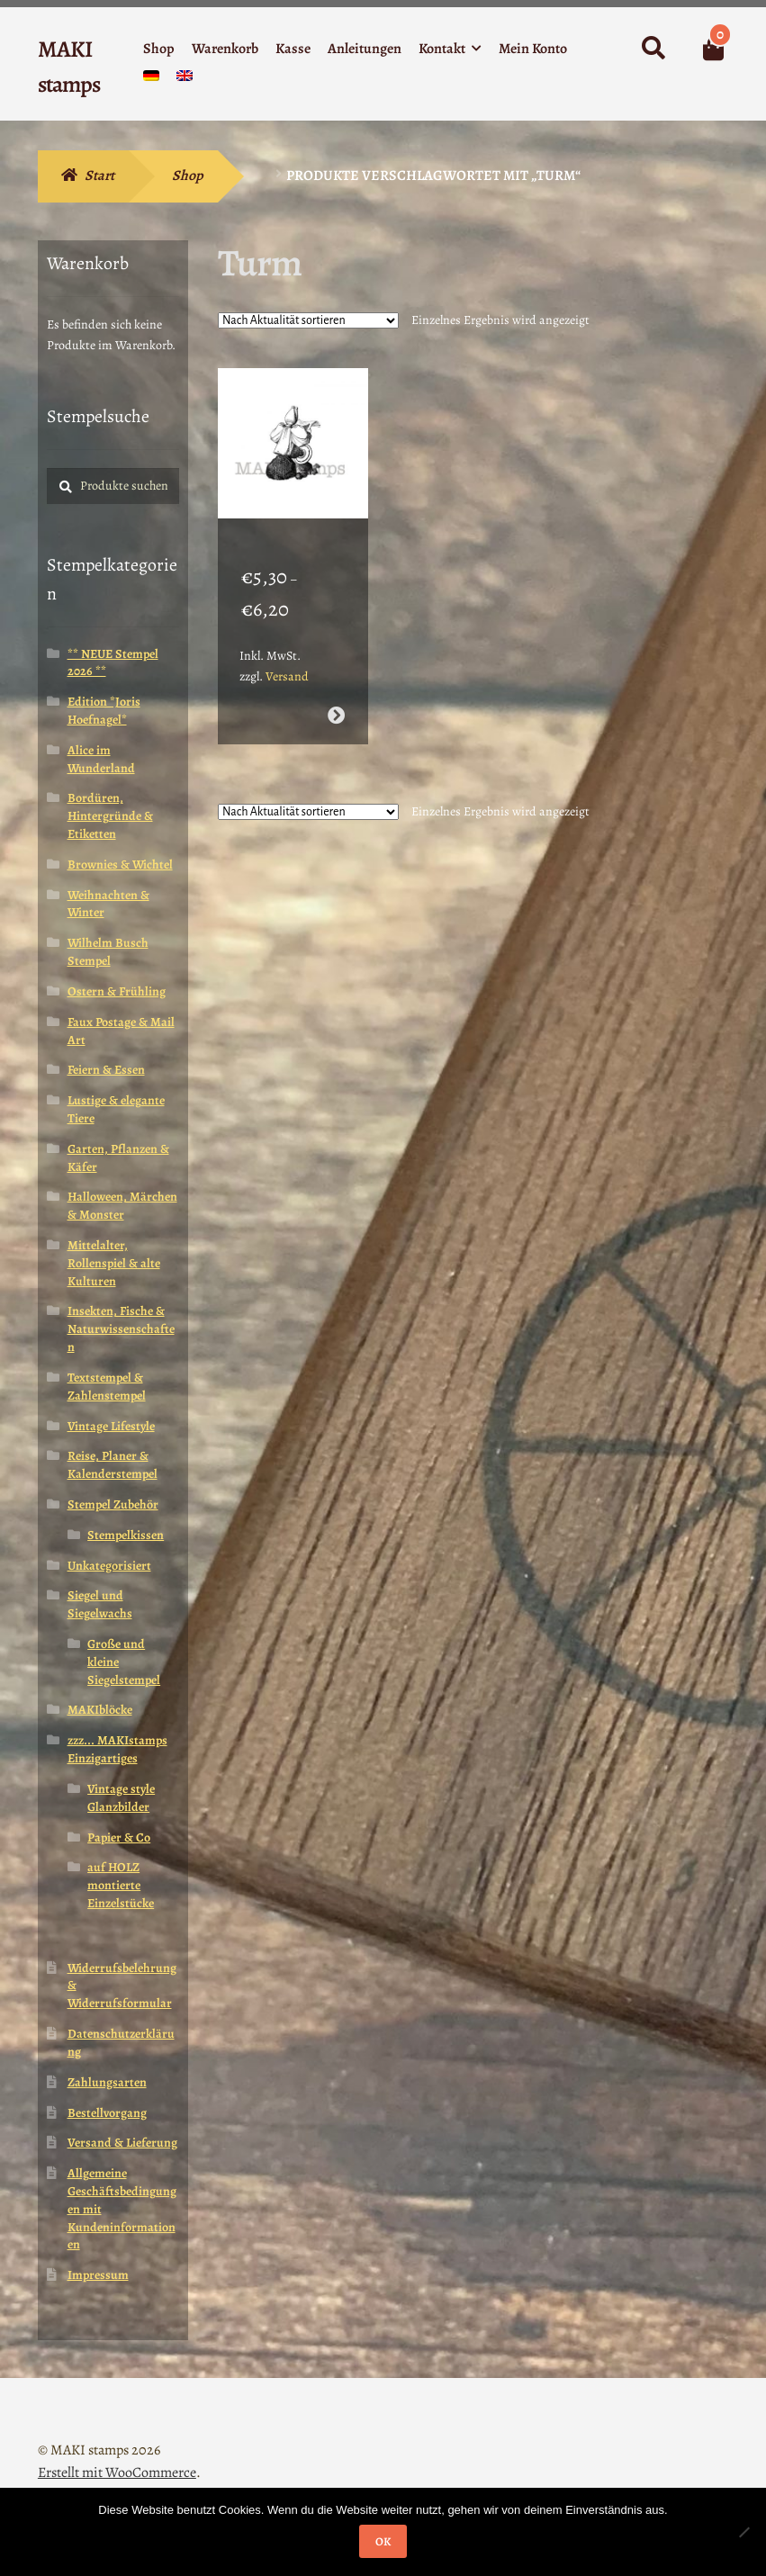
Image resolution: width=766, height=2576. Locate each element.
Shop (159, 49)
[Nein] (743, 2532)
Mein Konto (533, 49)
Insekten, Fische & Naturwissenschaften (121, 1329)
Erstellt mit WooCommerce (117, 2472)
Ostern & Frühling (117, 991)
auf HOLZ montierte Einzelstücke (120, 1885)
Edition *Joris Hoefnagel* (104, 710)
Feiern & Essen (106, 1069)
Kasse (293, 49)
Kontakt (442, 49)
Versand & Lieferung (122, 2142)
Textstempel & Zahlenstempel (107, 1386)
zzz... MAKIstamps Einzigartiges (117, 1749)
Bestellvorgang (107, 2112)
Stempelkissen (125, 1535)
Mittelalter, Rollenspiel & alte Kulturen (114, 1263)
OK (383, 2541)
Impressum (98, 2274)
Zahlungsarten (107, 2082)
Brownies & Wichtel (120, 864)
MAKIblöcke (100, 1709)
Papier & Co (118, 1837)
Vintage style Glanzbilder (121, 1797)
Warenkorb (225, 49)
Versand (287, 653)
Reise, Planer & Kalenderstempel (113, 1464)
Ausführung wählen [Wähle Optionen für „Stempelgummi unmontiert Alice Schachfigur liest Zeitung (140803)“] (336, 693)
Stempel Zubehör (113, 1504)
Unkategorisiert (109, 1565)
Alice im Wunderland (101, 759)
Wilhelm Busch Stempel (108, 951)
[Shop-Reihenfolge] (308, 320)
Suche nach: (652, 49)
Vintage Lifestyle (111, 1426)
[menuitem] (151, 80)
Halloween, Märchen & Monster (122, 1205)
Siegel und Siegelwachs (100, 1604)
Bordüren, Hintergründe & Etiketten (110, 815)
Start (99, 175)
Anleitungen (364, 49)
